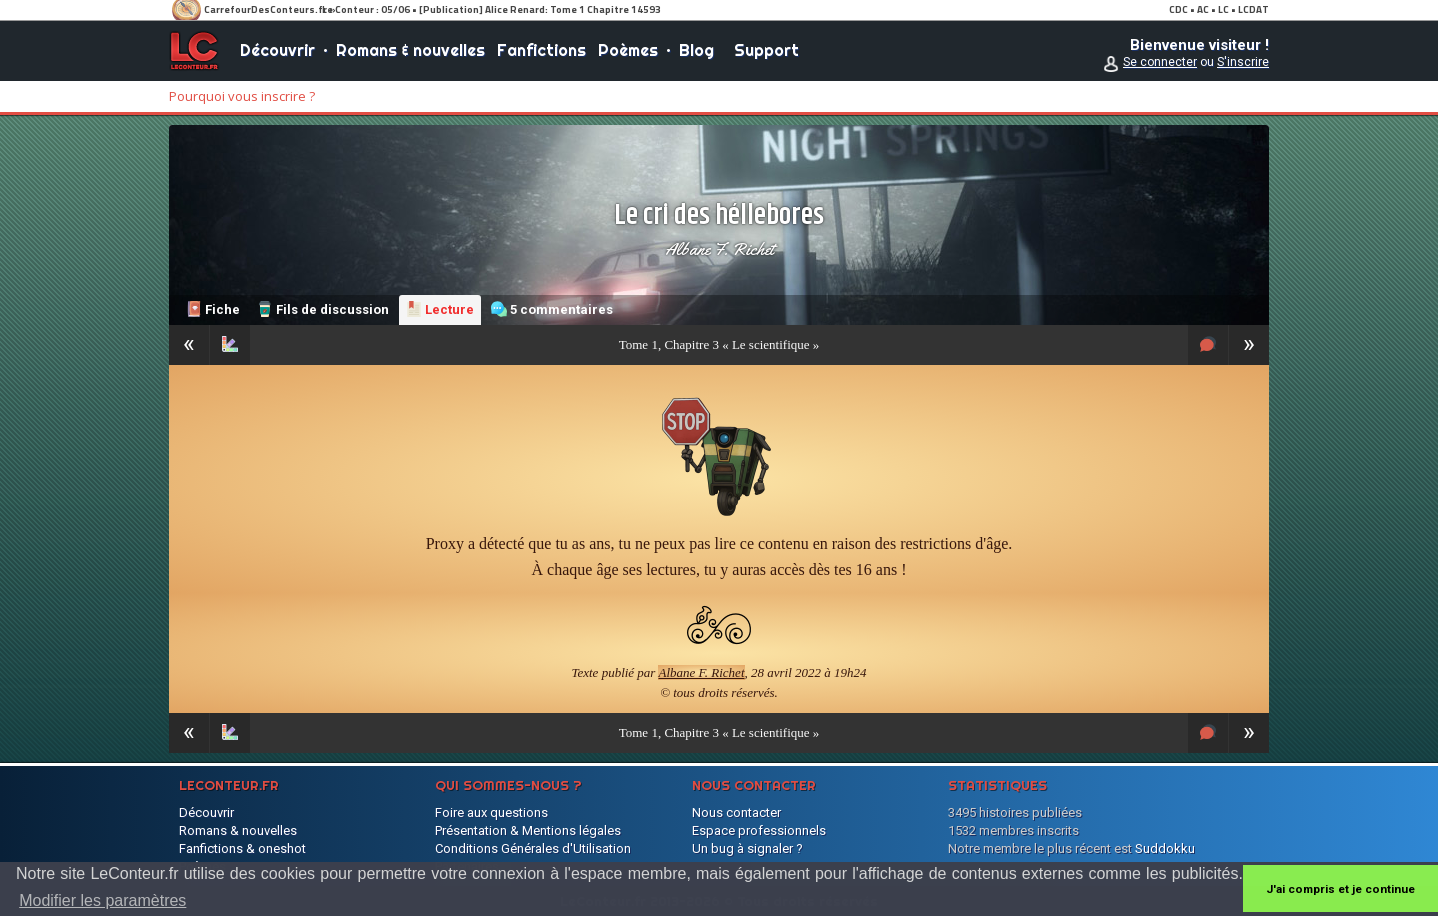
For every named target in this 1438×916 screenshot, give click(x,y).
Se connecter (1160, 62)
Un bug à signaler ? (747, 848)
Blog (696, 50)
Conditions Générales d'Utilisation (533, 848)
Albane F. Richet (719, 249)
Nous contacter (736, 812)
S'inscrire (1243, 62)
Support (766, 50)
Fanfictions (541, 50)
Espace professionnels (759, 830)
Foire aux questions (491, 812)
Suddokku (1165, 848)
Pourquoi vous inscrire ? (242, 96)
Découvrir (277, 50)
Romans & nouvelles (410, 50)
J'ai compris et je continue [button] (1340, 889)
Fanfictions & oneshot (242, 848)
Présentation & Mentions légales (528, 830)
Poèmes (628, 50)
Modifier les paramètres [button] (102, 900)
